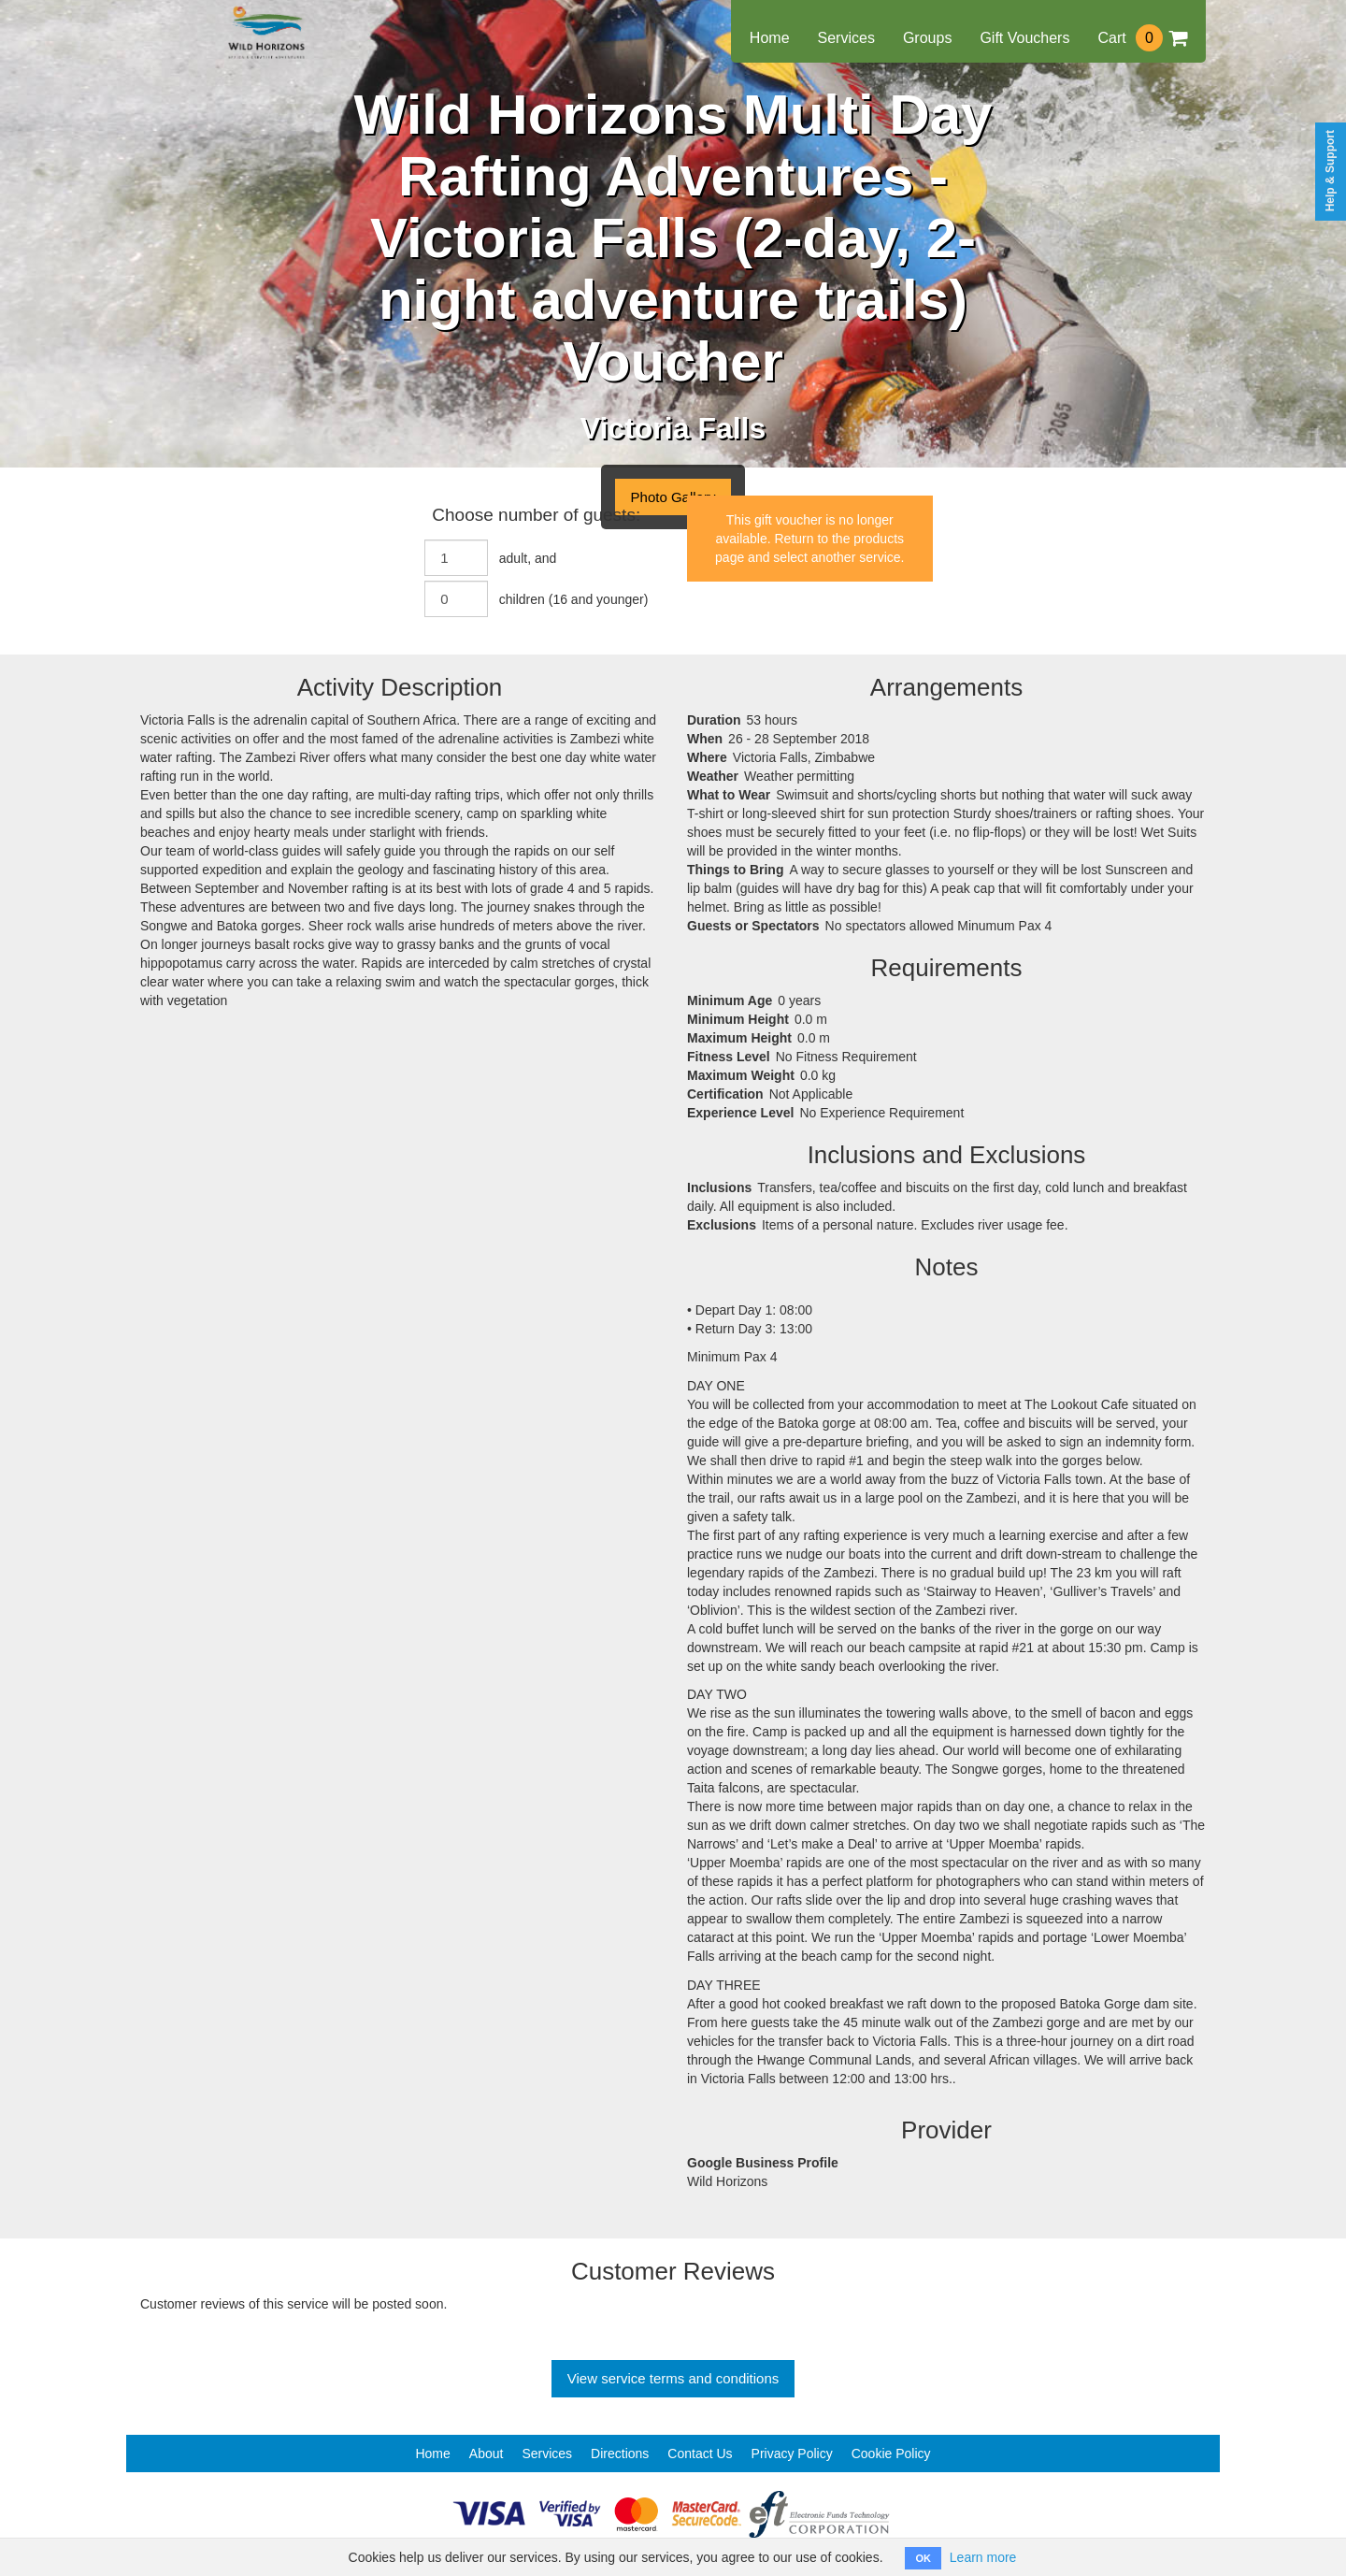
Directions (620, 2453)
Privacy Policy (792, 2453)
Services (846, 38)
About (486, 2453)
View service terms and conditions (673, 2378)
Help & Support (1330, 170)
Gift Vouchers (1024, 38)
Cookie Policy (891, 2453)
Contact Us (699, 2453)
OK (923, 2558)
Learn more (983, 2557)
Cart (1142, 37)
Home (770, 38)
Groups (927, 38)
